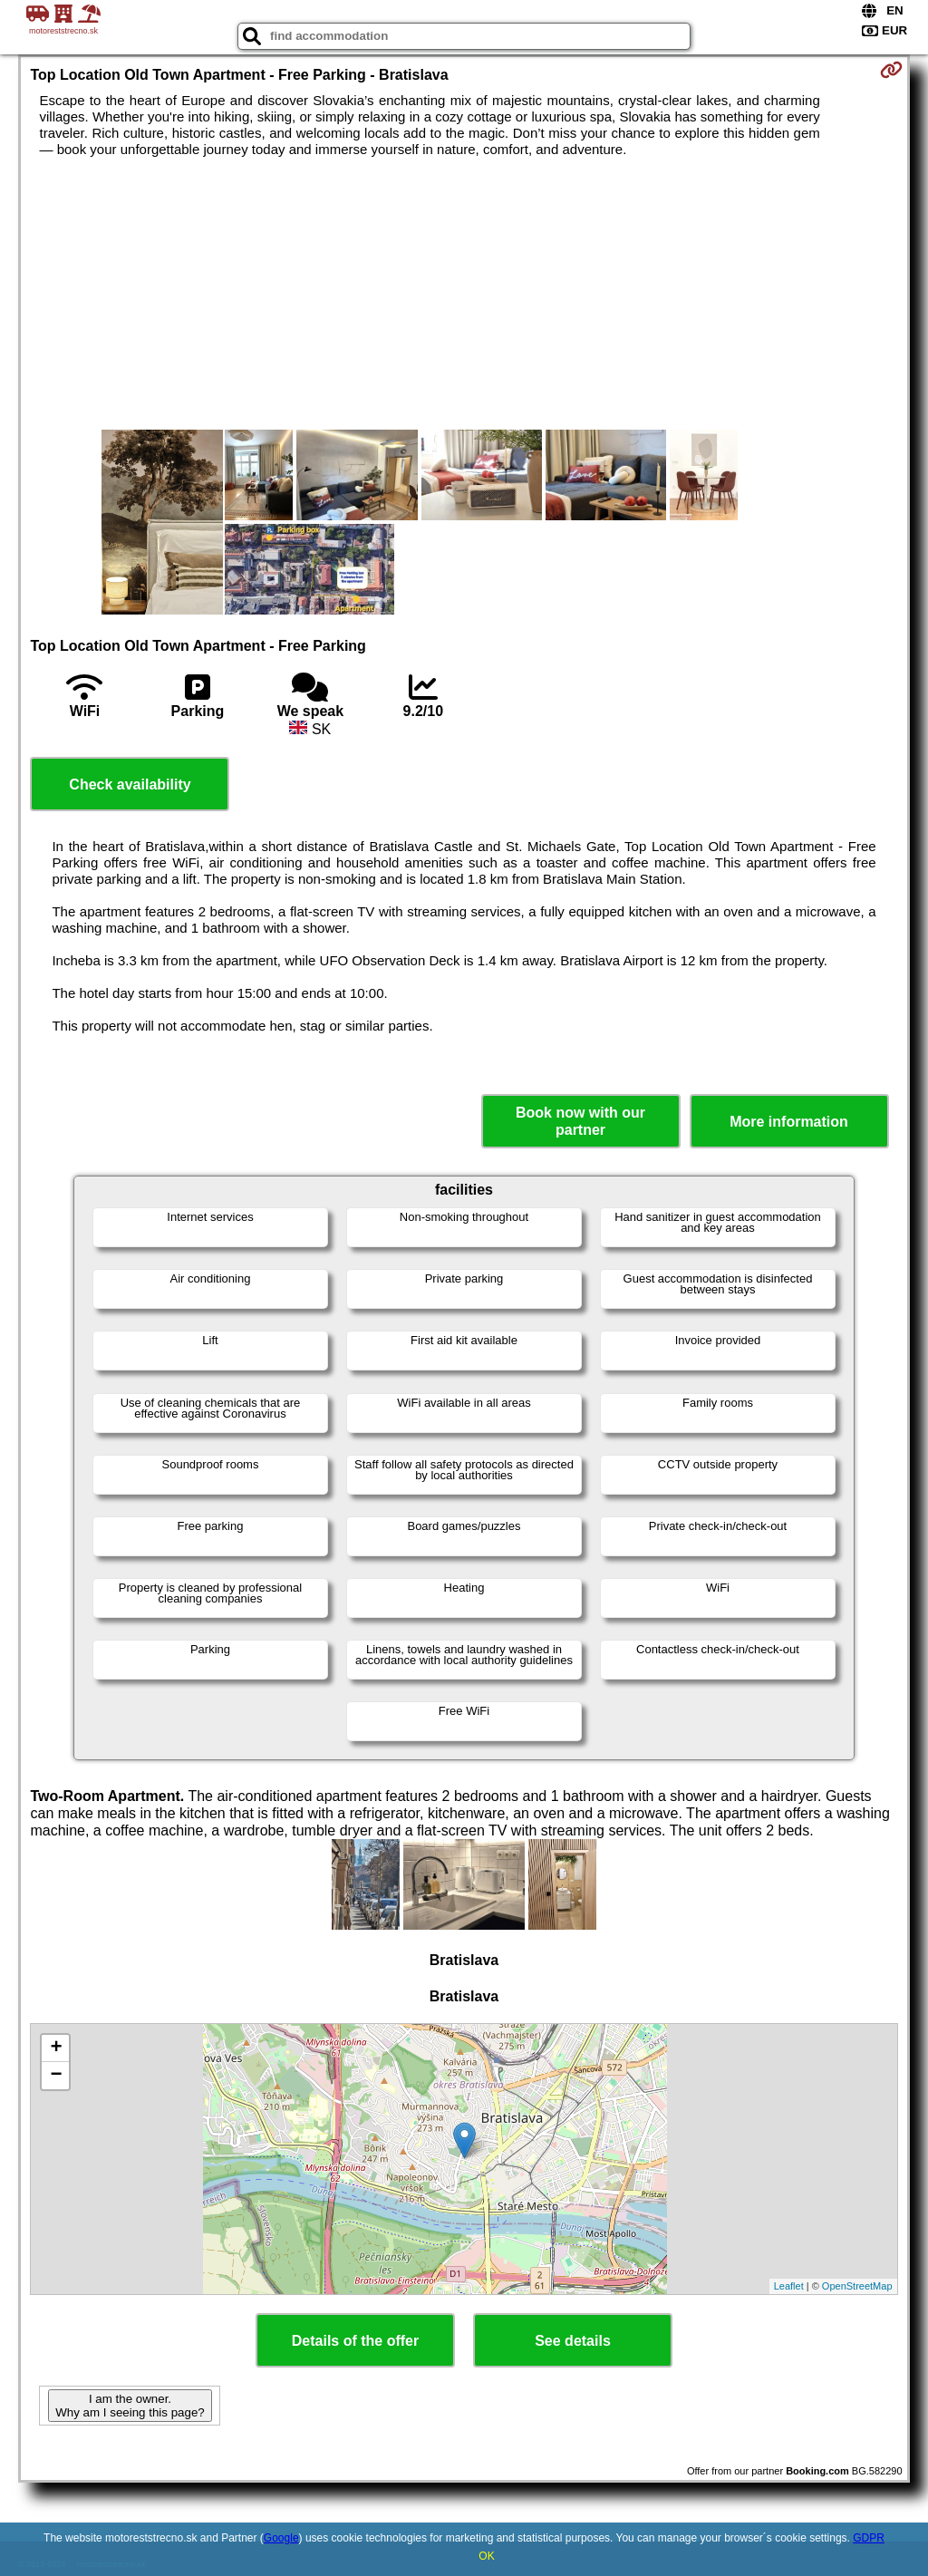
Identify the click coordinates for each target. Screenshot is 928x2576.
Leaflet (789, 2286)
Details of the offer (355, 2340)
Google (281, 2538)
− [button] (56, 2075)
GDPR (868, 2538)
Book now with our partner (580, 1121)
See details (573, 2340)
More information (789, 1121)
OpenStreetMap (857, 2286)
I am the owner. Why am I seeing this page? (129, 2405)
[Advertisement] (464, 294)
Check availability (129, 784)
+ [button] (56, 2048)
